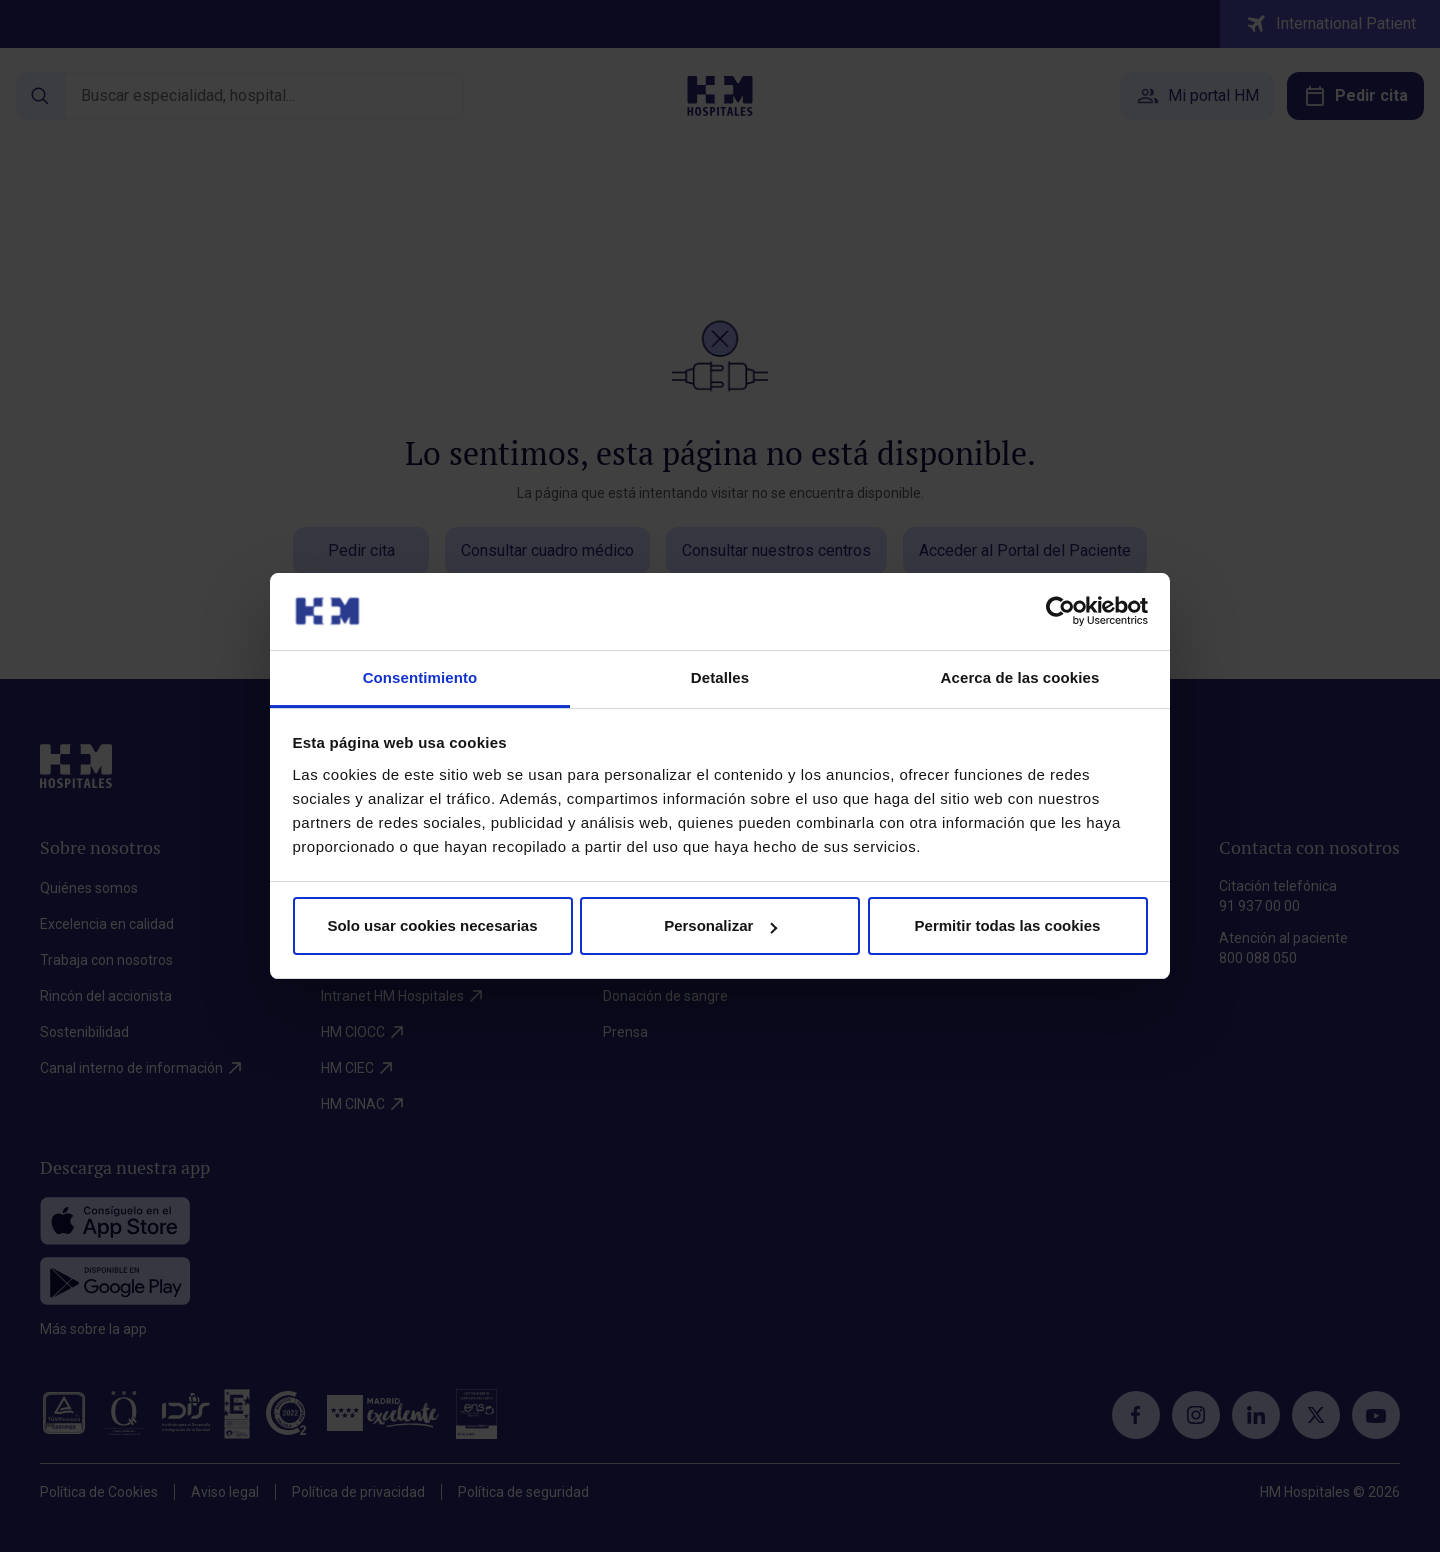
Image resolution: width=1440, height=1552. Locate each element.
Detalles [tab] (720, 677)
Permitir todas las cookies (1008, 925)
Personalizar (720, 925)
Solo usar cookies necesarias (432, 925)
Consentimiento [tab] (420, 677)
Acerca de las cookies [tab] (1020, 677)
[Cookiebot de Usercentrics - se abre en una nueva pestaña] (1060, 611)
